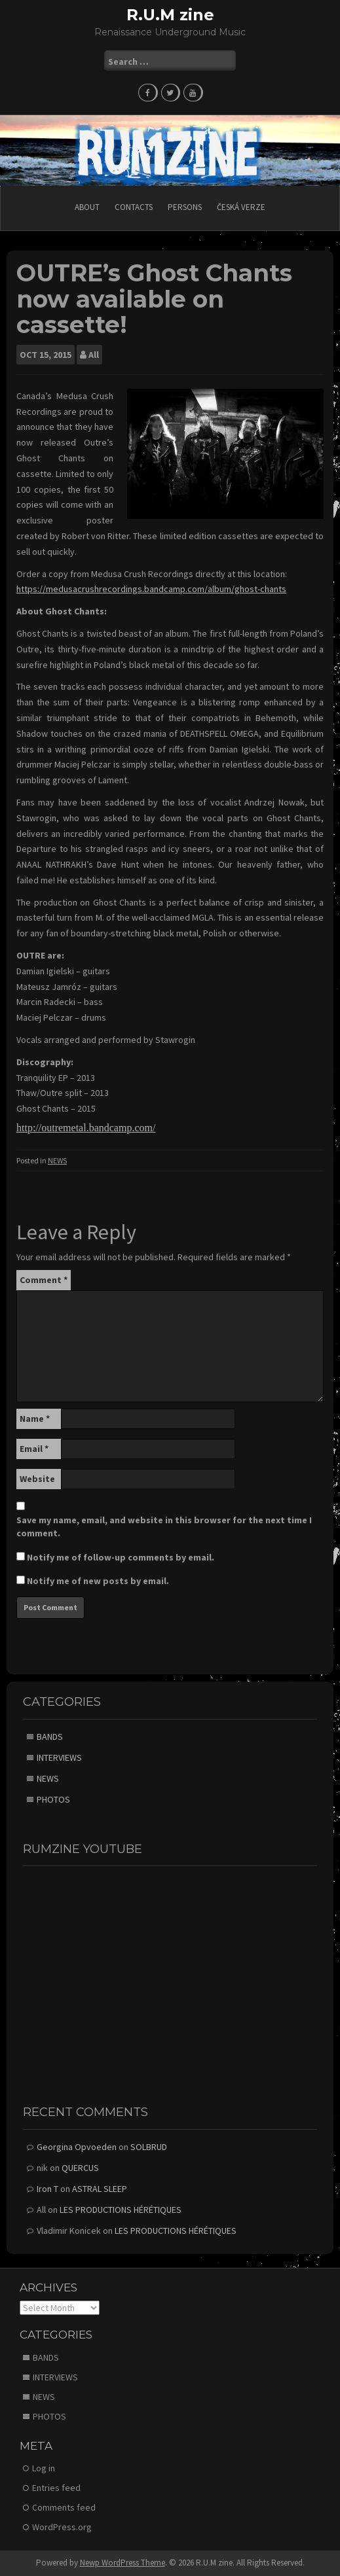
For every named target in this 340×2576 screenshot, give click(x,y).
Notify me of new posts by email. (98, 1581)
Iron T (47, 2189)
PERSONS (185, 207)
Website (37, 1479)
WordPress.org (62, 2527)
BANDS (50, 1736)
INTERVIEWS (59, 1757)
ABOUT (87, 207)
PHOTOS (53, 1799)
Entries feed (56, 2488)
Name (35, 1418)
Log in (43, 2468)
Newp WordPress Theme (122, 2562)
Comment (43, 1280)
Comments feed (64, 2507)
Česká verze (241, 207)
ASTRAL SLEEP (99, 2189)
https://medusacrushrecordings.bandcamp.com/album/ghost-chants (151, 589)
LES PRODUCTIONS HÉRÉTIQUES (120, 2209)
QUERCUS (80, 2168)
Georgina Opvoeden (77, 2147)
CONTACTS (134, 207)
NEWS (57, 1160)
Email (34, 1449)
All (93, 355)
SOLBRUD (148, 2147)
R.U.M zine (170, 14)
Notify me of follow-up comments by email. (120, 1557)
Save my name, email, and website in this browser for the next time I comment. (164, 1526)
